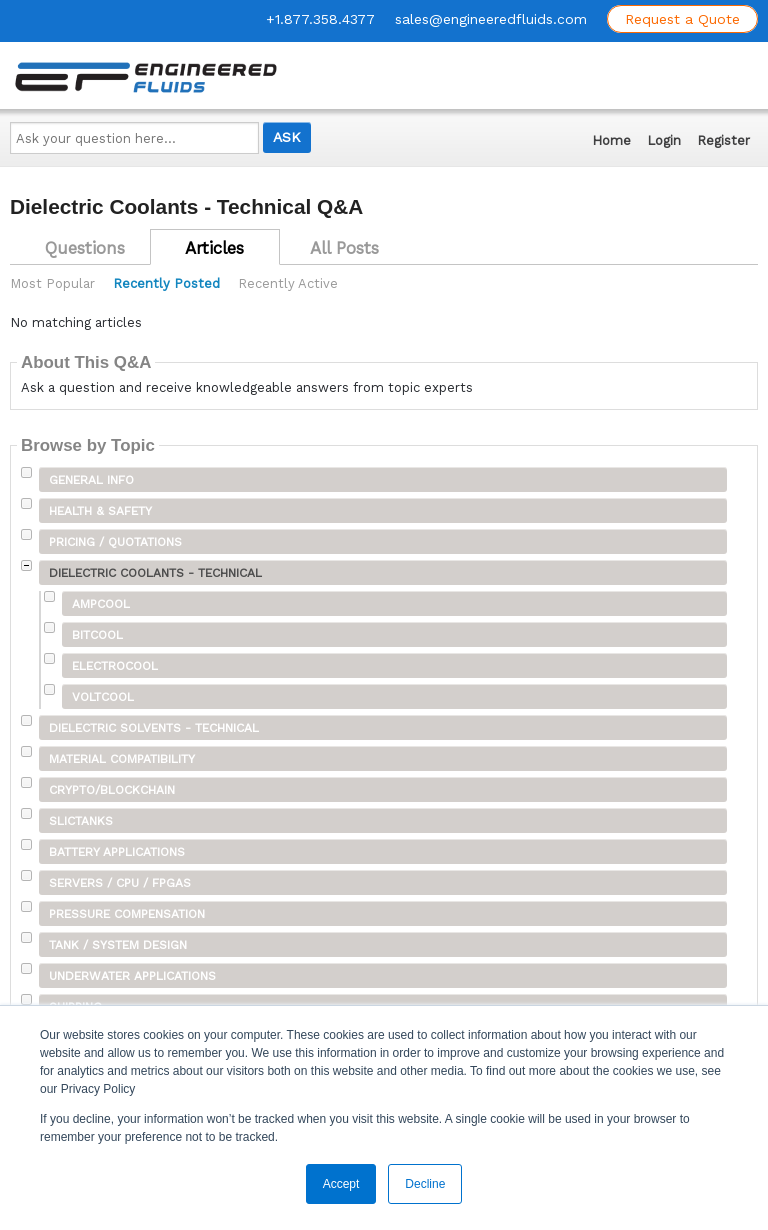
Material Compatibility (122, 759)
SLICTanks (81, 821)
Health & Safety (100, 511)
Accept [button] (341, 1184)
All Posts (344, 248)
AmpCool (101, 604)
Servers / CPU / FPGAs (120, 883)
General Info (91, 480)
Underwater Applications (132, 976)
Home (611, 140)
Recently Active (288, 283)
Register (723, 140)
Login (664, 140)
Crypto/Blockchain (112, 790)
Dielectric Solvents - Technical (154, 728)
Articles (214, 248)
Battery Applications (117, 852)
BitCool (97, 635)
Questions (85, 248)
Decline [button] (425, 1184)
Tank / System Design (118, 945)
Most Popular (52, 283)
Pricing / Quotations (115, 542)
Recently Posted (166, 283)
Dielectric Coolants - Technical (155, 573)
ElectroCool (115, 666)
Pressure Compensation (127, 914)
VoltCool (103, 697)
